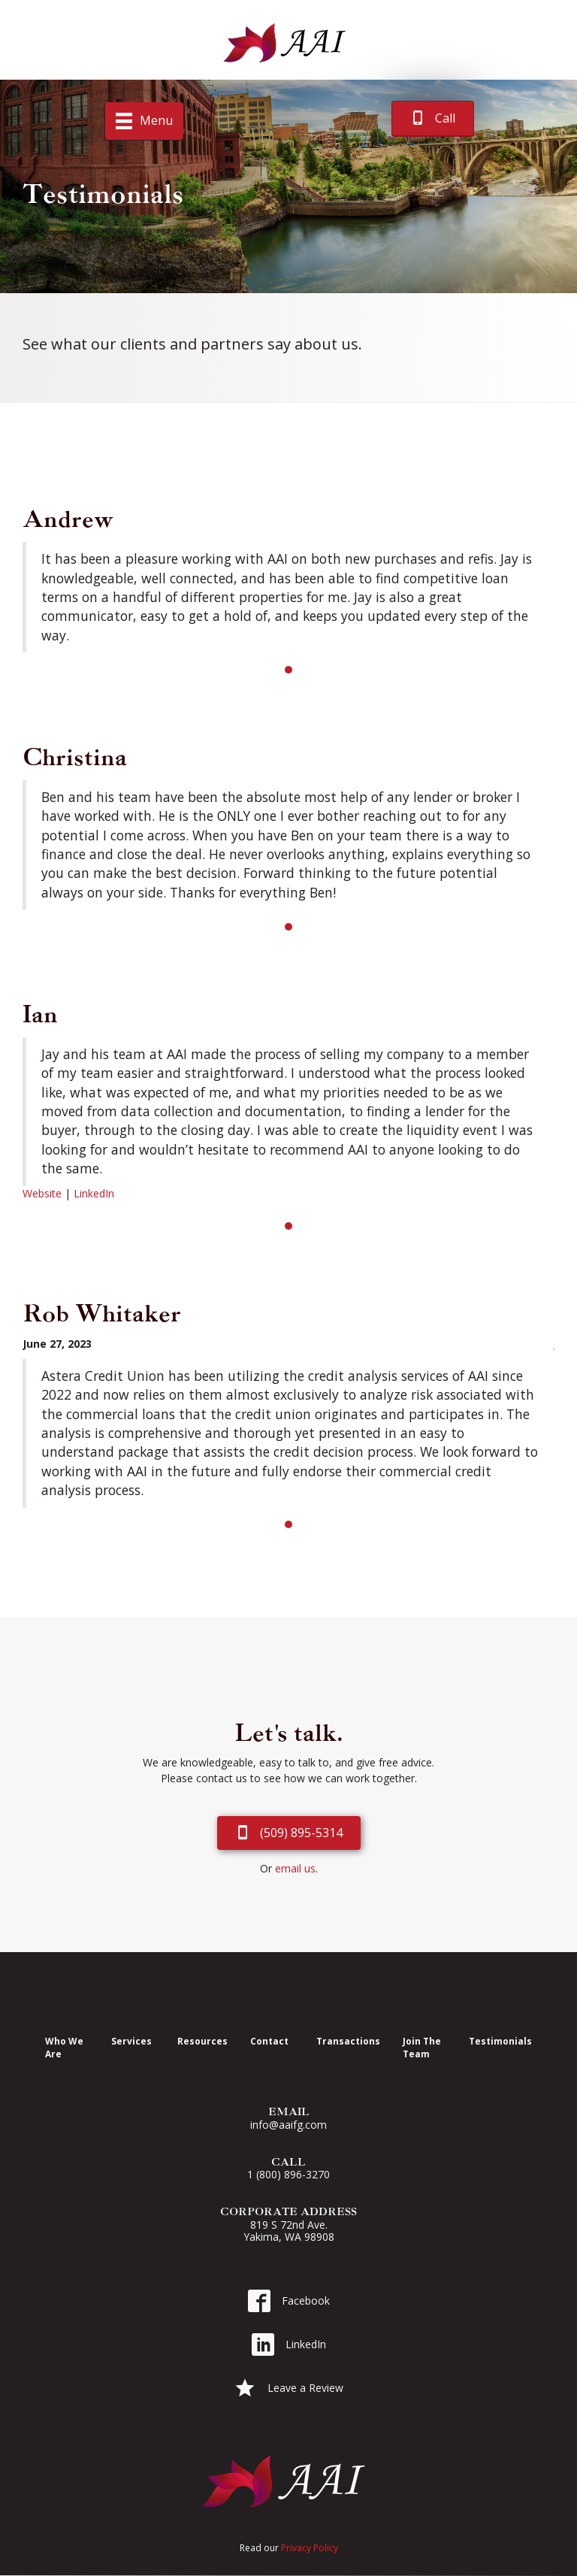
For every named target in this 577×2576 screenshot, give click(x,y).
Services (131, 2041)
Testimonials (500, 2041)
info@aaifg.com (288, 2124)
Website (42, 1193)
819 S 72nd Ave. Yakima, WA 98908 (288, 2231)
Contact (269, 2041)
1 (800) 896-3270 (288, 2174)
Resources (202, 2041)
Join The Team (422, 2047)
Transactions (348, 2041)
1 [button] (288, 670)
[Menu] (144, 121)
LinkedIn (94, 1193)
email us (295, 1868)
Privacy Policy (309, 2547)
